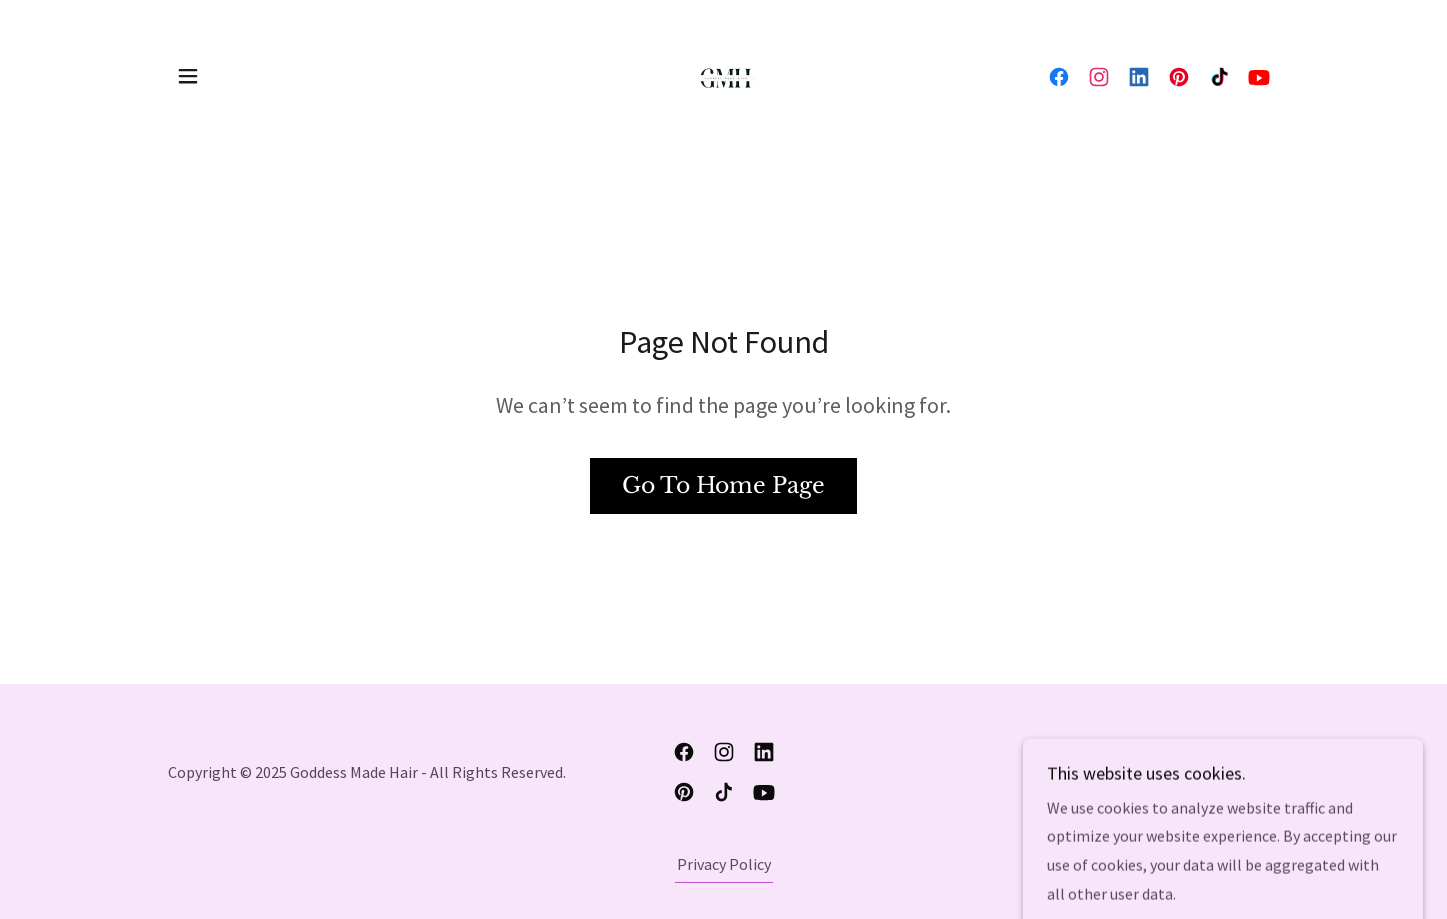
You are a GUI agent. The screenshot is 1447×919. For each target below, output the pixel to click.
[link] (723, 74)
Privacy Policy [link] (724, 864)
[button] (188, 76)
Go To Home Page (723, 485)
